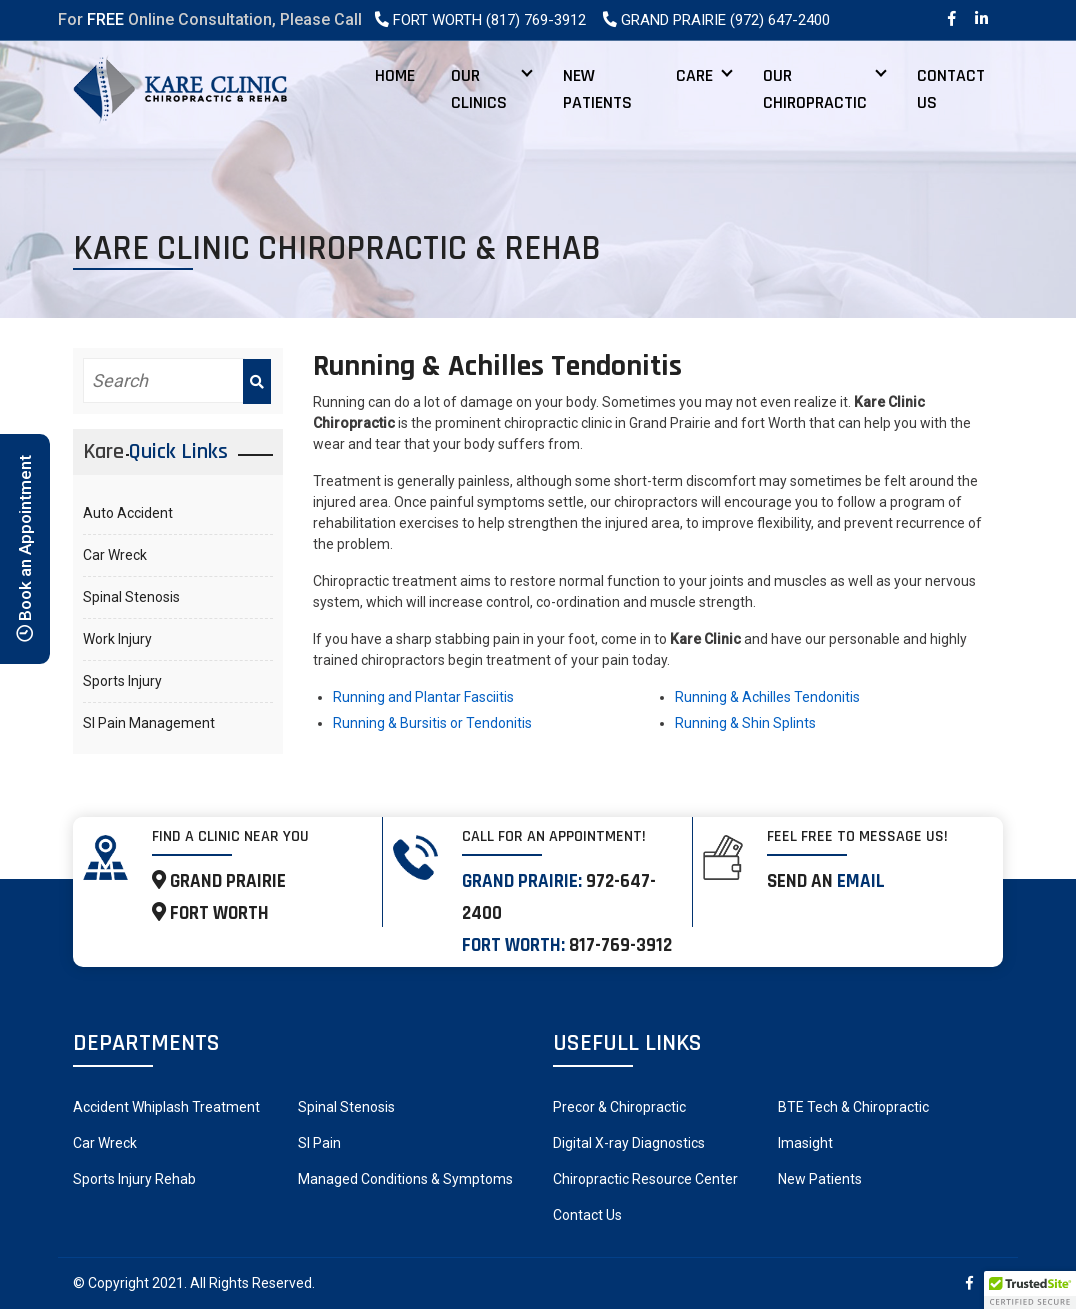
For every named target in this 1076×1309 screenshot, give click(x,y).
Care (694, 75)
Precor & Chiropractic (619, 1107)
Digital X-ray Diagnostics (629, 1143)
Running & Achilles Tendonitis (767, 697)
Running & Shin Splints (745, 723)
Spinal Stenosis (131, 597)
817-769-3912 (620, 945)
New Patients (597, 89)
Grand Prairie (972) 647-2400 (715, 20)
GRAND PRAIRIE (219, 881)
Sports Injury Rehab (134, 1179)
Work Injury (117, 639)
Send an (826, 881)
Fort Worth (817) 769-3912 (479, 20)
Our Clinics (479, 89)
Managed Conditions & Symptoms (405, 1179)
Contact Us (951, 89)
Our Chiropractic (815, 89)
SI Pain (319, 1143)
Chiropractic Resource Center (645, 1179)
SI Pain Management (149, 723)
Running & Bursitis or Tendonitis (432, 723)
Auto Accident (128, 513)
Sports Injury (122, 681)
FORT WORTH (210, 913)
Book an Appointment (25, 548)
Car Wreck (115, 555)
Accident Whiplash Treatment (166, 1107)
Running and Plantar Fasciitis (423, 697)
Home (395, 75)
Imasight (805, 1143)
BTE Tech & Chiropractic (853, 1107)
